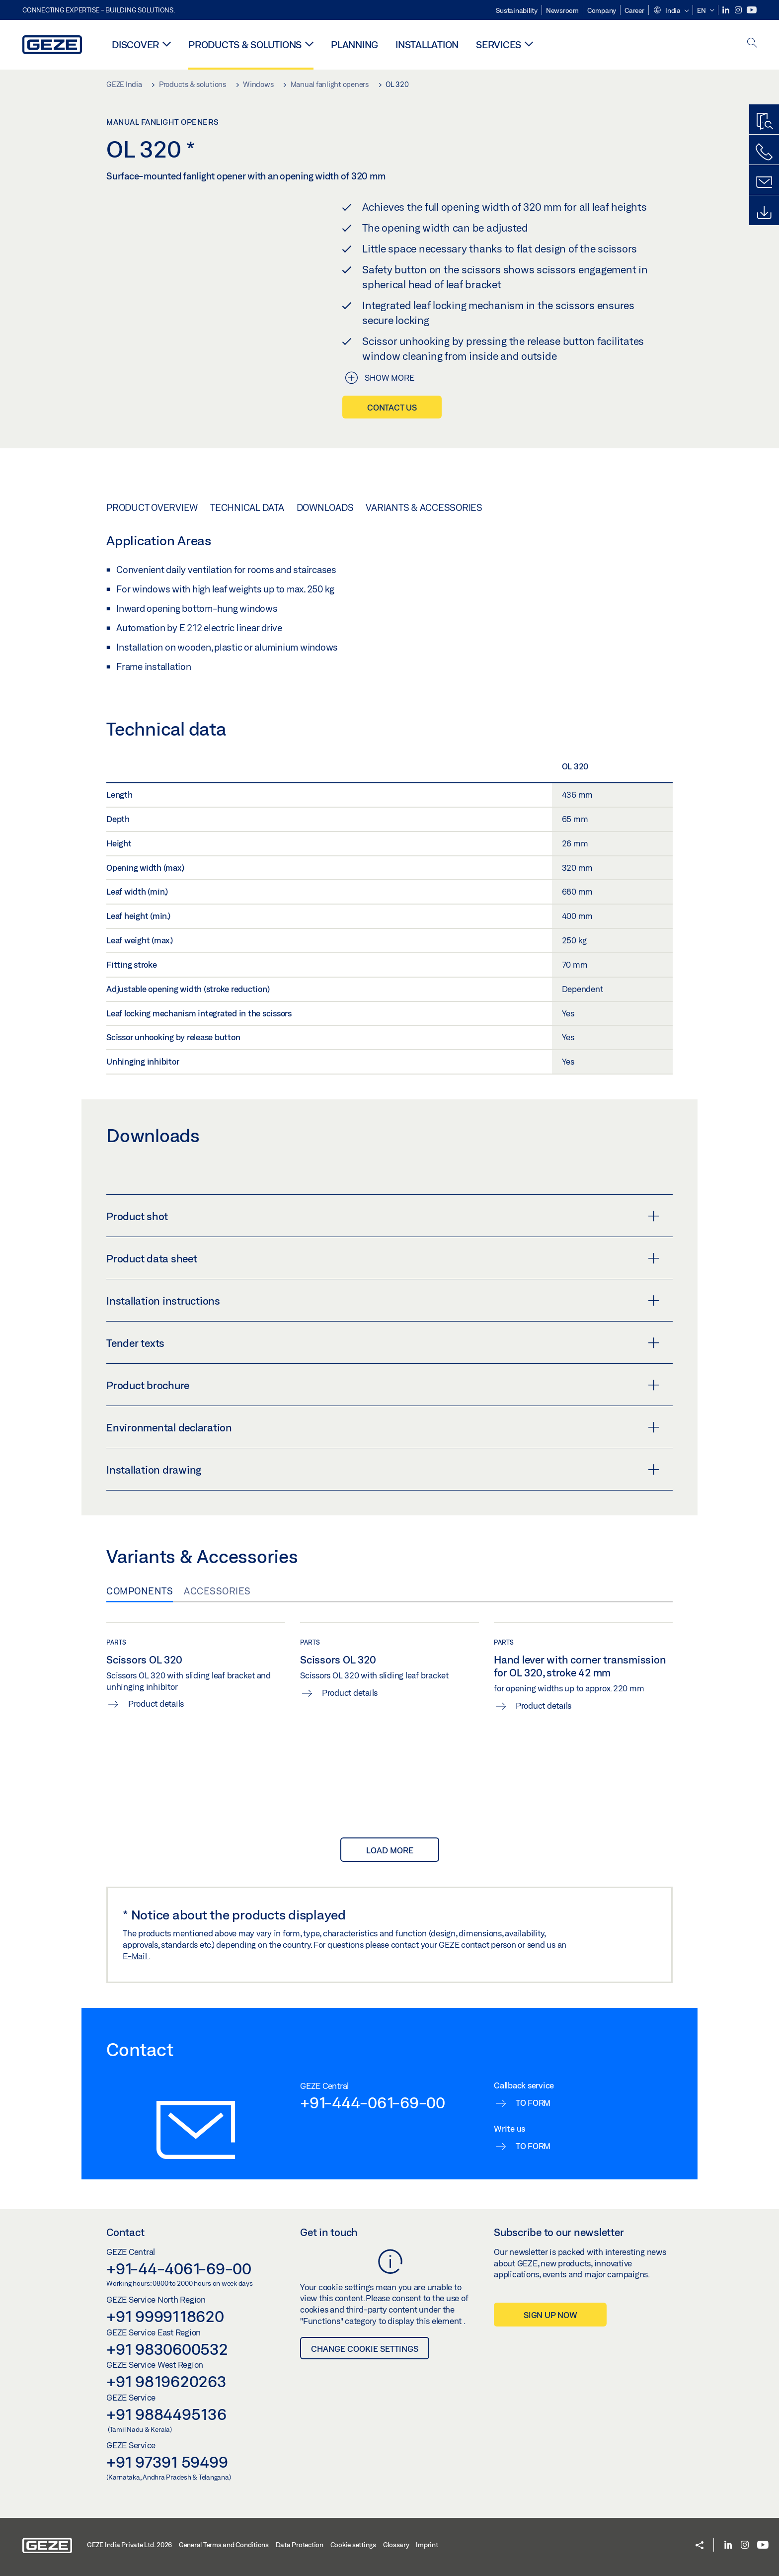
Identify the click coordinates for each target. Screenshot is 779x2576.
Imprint (427, 2545)
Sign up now (550, 2315)
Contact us (392, 407)
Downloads (325, 507)
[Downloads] (764, 212)
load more (389, 1850)
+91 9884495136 (166, 2414)
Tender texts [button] (382, 1343)
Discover (135, 44)
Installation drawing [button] (382, 1470)
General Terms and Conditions (224, 2545)
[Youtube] (752, 10)
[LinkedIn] (726, 10)
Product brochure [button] (382, 1385)
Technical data (247, 507)
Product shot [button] (382, 1216)
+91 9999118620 (165, 2316)
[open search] (752, 43)
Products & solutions (245, 44)
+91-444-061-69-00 (372, 2102)
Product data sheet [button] (382, 1258)
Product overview (152, 507)
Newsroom (562, 10)
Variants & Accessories (424, 507)
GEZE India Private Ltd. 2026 (129, 2545)
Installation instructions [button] (382, 1301)
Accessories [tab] (217, 1590)
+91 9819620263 (166, 2381)
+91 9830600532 (167, 2349)
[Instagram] (739, 10)
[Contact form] (764, 182)
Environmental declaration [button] (382, 1427)
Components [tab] (139, 1590)
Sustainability (517, 10)
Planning (354, 44)
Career (634, 10)
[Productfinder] (764, 121)
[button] (671, 11)
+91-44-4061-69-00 (178, 2268)
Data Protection (299, 2545)
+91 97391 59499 (167, 2462)
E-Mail (136, 1956)
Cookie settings (353, 2545)
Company (601, 10)
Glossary (396, 2545)
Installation (427, 44)
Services (498, 44)
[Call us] (764, 152)
